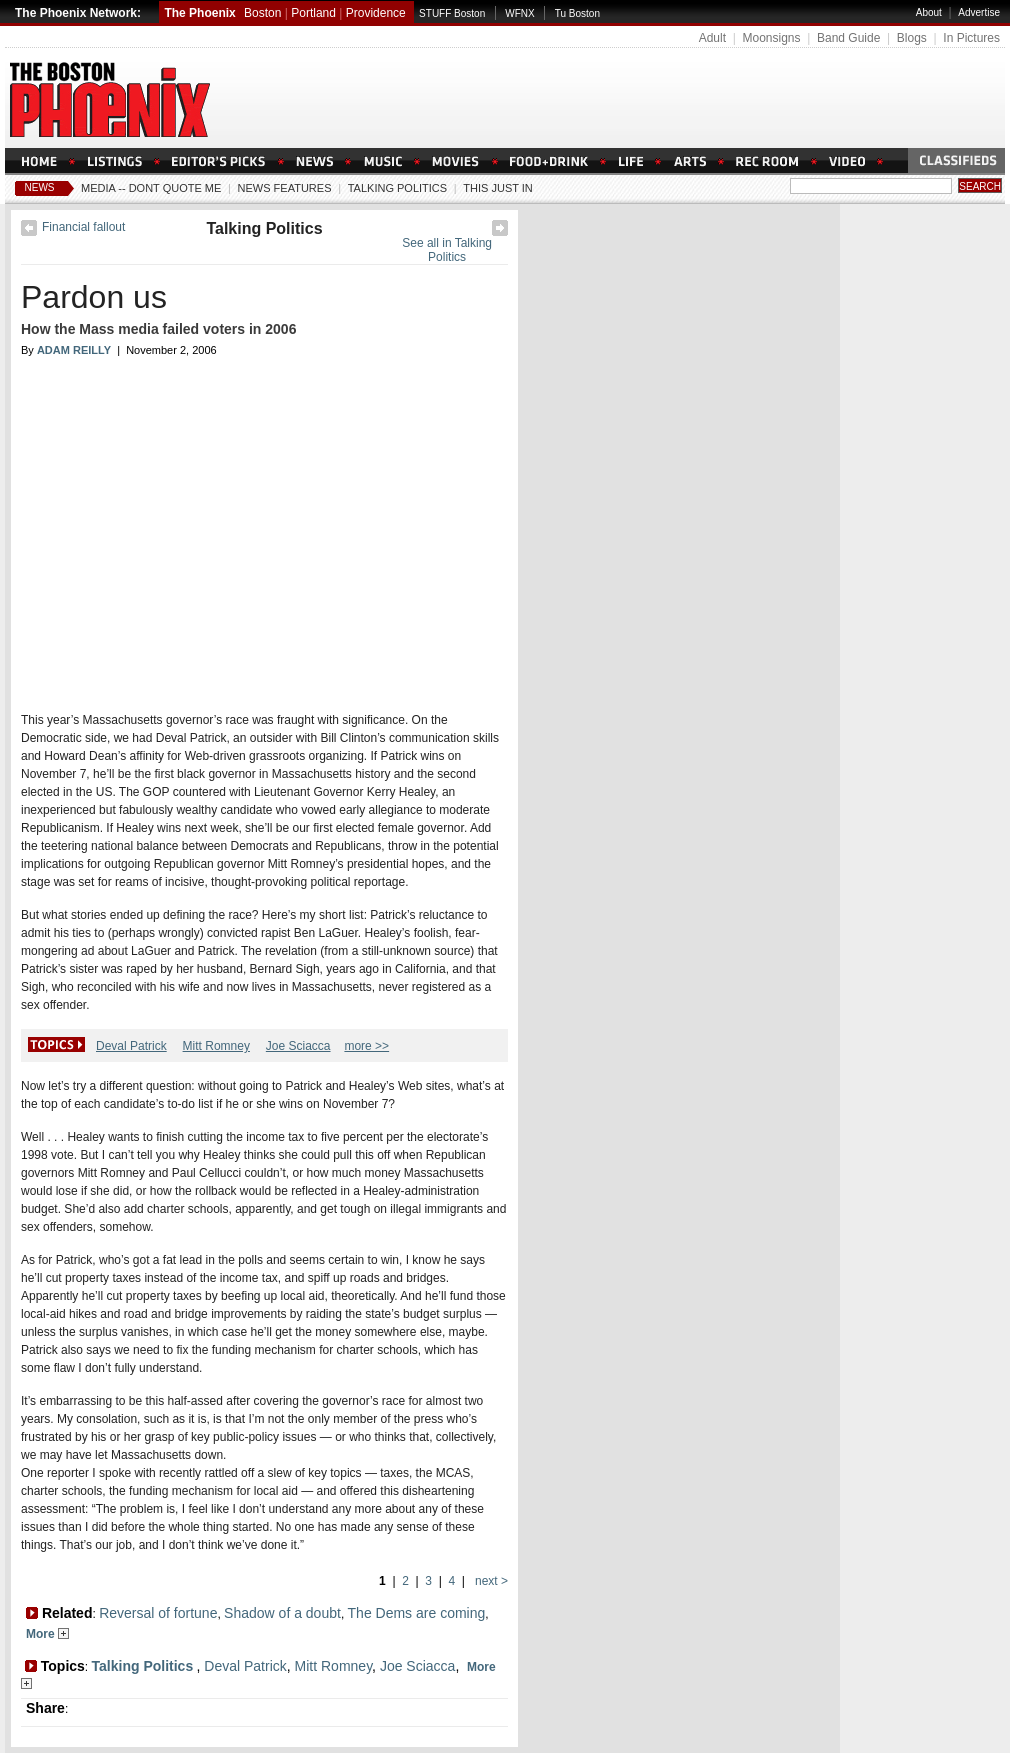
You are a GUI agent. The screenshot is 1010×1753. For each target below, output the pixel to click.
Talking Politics (397, 188)
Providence (376, 13)
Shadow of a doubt (282, 1613)
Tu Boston (577, 13)
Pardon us (94, 297)
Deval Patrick (131, 1046)
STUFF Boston (452, 13)
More (47, 1634)
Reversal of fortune (158, 1613)
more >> (366, 1046)
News (40, 187)
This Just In (497, 188)
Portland (313, 13)
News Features (285, 188)
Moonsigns (771, 38)
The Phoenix (199, 13)
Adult (712, 38)
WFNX (519, 13)
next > (490, 1581)
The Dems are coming (417, 1613)
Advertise (979, 12)
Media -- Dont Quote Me (151, 188)
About (929, 12)
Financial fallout (83, 227)
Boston (262, 13)
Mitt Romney (216, 1046)
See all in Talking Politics (447, 250)
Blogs (912, 38)
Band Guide (848, 38)
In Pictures (971, 38)
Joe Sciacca (298, 1046)
